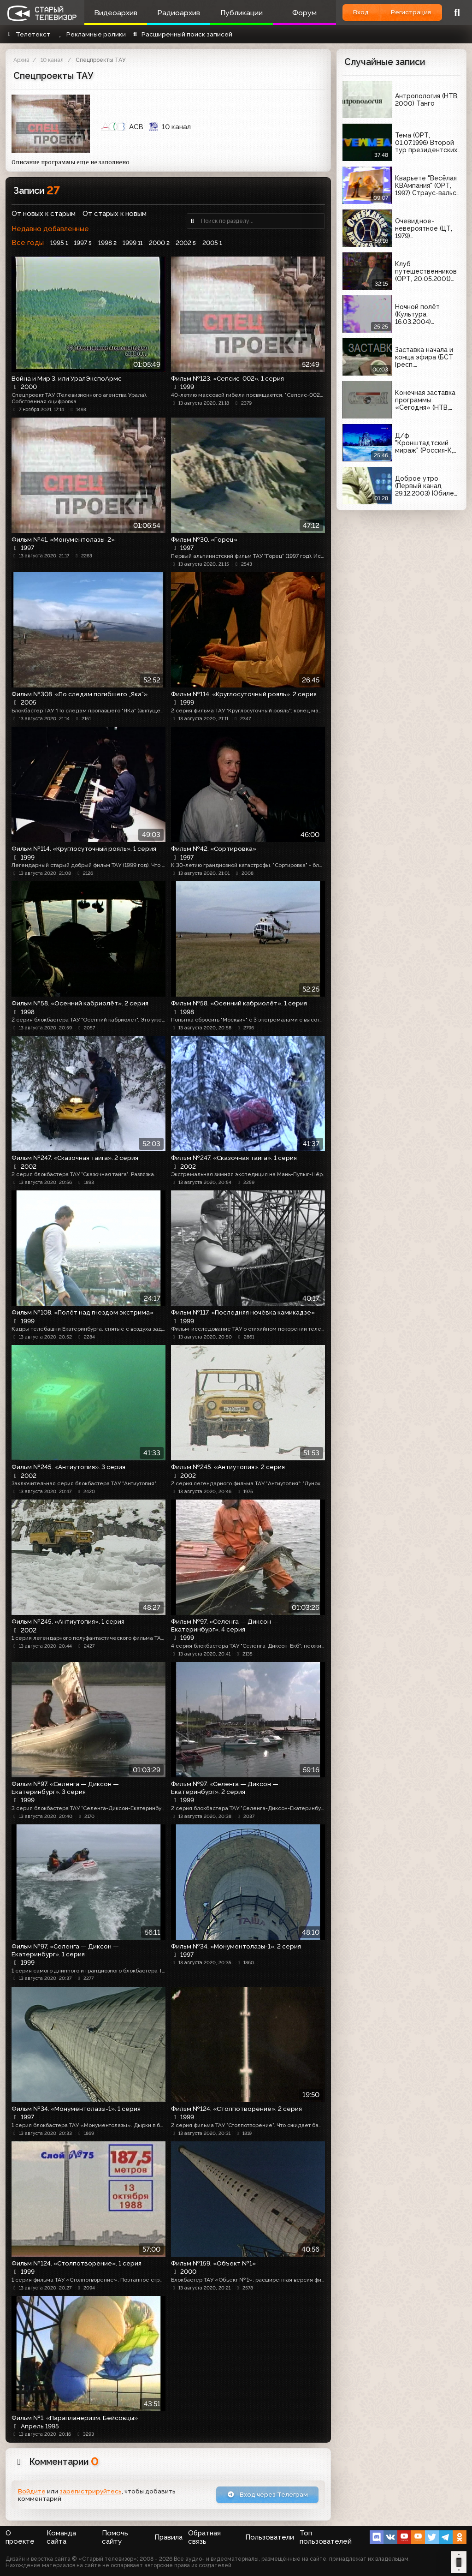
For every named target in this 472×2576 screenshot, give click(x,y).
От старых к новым (115, 213)
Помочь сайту (115, 2537)
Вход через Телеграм (267, 2494)
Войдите (32, 2491)
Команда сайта (61, 2537)
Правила (168, 2537)
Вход (361, 12)
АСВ (122, 126)
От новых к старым (44, 213)
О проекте (20, 2537)
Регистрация (411, 12)
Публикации (241, 12)
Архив (21, 60)
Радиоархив (178, 12)
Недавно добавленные (50, 229)
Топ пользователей (326, 2537)
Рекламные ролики (90, 34)
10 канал (52, 60)
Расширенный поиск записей (181, 34)
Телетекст (28, 34)
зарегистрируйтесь (90, 2491)
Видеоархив (115, 12)
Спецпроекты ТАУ (100, 60)
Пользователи (269, 2537)
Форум (304, 12)
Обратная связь (204, 2537)
